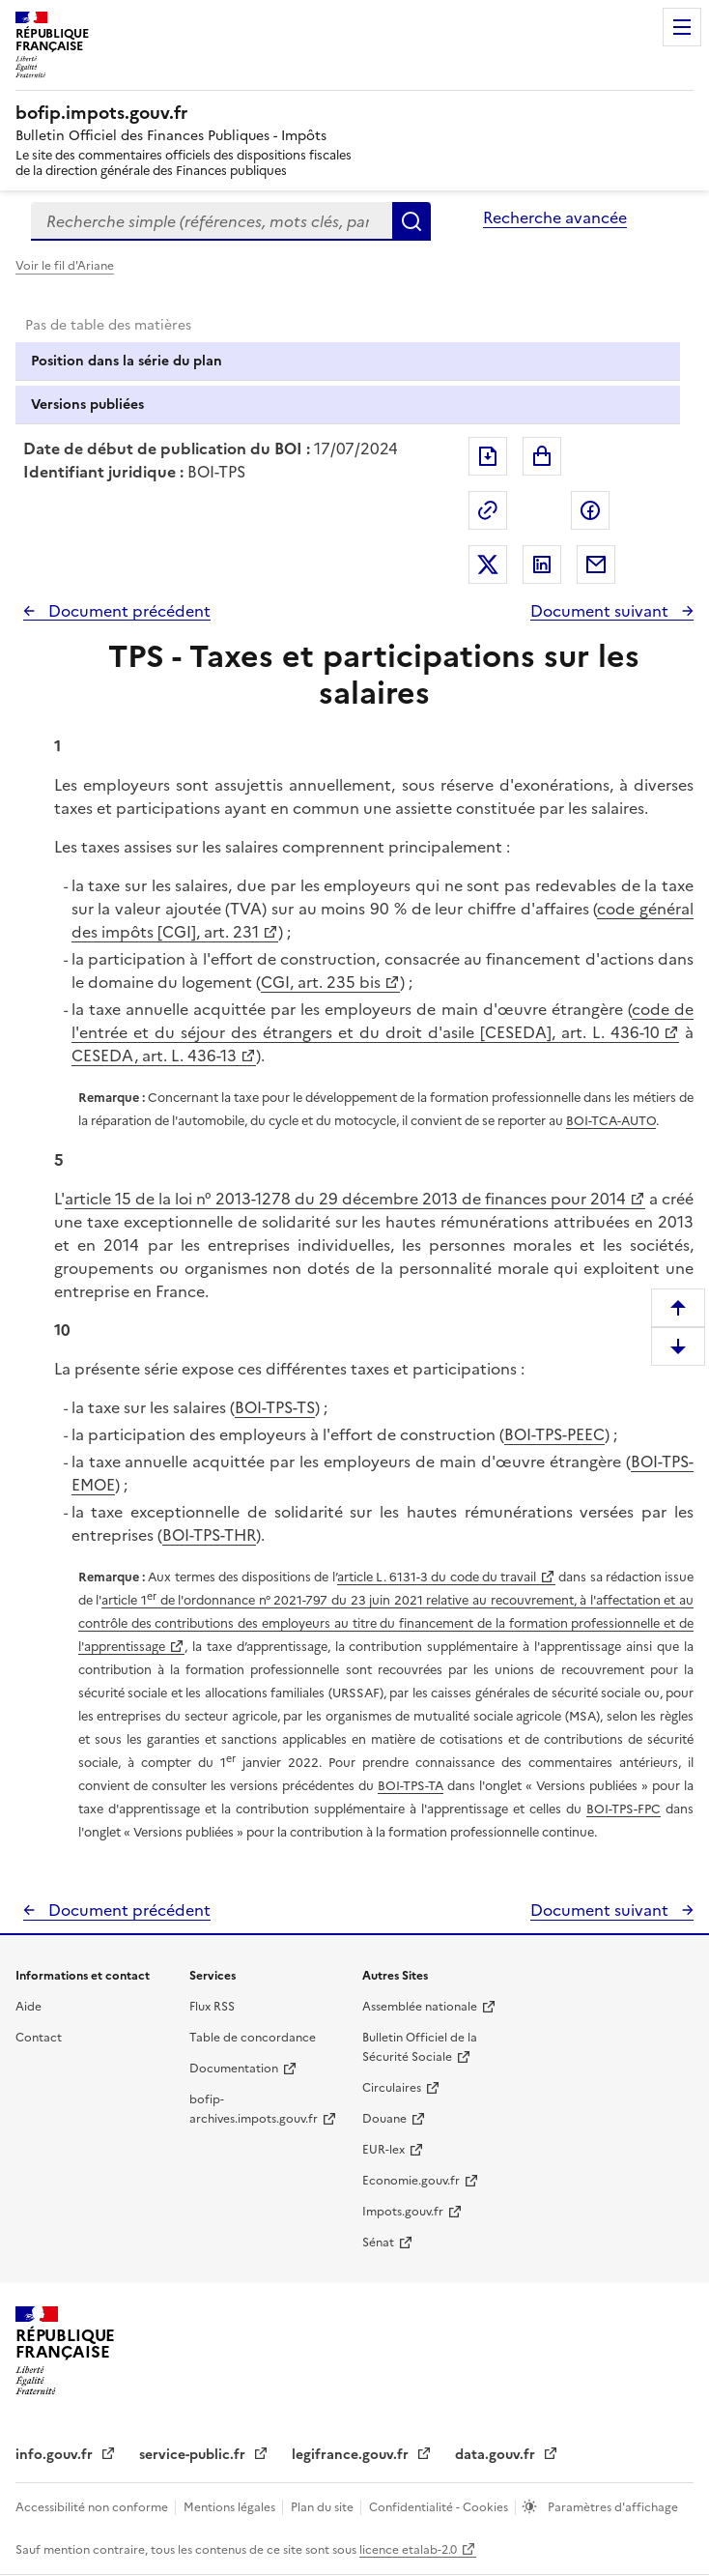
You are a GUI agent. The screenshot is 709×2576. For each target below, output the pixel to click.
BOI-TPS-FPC (623, 1809)
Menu (682, 27)
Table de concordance (252, 2037)
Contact (38, 2037)
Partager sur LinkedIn (542, 564)
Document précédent (127, 610)
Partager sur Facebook (590, 510)
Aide (28, 2006)
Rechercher (411, 221)
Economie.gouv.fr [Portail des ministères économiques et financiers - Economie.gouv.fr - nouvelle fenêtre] (411, 2180)
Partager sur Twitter (487, 564)
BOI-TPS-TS (275, 1407)
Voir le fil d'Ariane (64, 266)
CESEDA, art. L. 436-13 (154, 1055)
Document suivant (601, 610)
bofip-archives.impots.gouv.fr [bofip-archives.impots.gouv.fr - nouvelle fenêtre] (253, 2109)
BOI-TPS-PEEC (554, 1434)
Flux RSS (212, 2006)
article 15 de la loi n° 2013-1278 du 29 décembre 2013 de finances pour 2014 (345, 1198)
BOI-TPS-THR (209, 1535)
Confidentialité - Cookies (440, 2507)
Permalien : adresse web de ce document (487, 510)
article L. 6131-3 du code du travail (436, 1577)
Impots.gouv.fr (402, 2211)
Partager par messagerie (596, 564)
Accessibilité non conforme (93, 2507)
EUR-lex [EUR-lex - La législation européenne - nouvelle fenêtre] (383, 2149)
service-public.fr (194, 2455)
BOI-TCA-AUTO (611, 1121)
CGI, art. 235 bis (321, 982)
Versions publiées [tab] (87, 404)
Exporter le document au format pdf (487, 456)
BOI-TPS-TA (410, 1786)
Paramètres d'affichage (611, 2507)
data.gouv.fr (497, 2455)
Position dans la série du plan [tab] (126, 361)
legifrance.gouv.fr (352, 2455)
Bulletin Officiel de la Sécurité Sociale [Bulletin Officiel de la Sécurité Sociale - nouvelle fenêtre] (419, 2047)
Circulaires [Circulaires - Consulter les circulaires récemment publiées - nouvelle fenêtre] (391, 2088)
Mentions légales (231, 2507)
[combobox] (211, 221)
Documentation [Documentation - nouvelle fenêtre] (233, 2068)
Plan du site (323, 2507)
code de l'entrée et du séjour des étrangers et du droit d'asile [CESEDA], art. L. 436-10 (382, 1021)
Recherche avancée (555, 217)
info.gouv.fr (56, 2455)
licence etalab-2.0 (408, 2550)
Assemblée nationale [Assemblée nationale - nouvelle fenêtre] (419, 2006)
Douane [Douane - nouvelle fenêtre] (384, 2118)
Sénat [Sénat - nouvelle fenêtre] (378, 2242)
